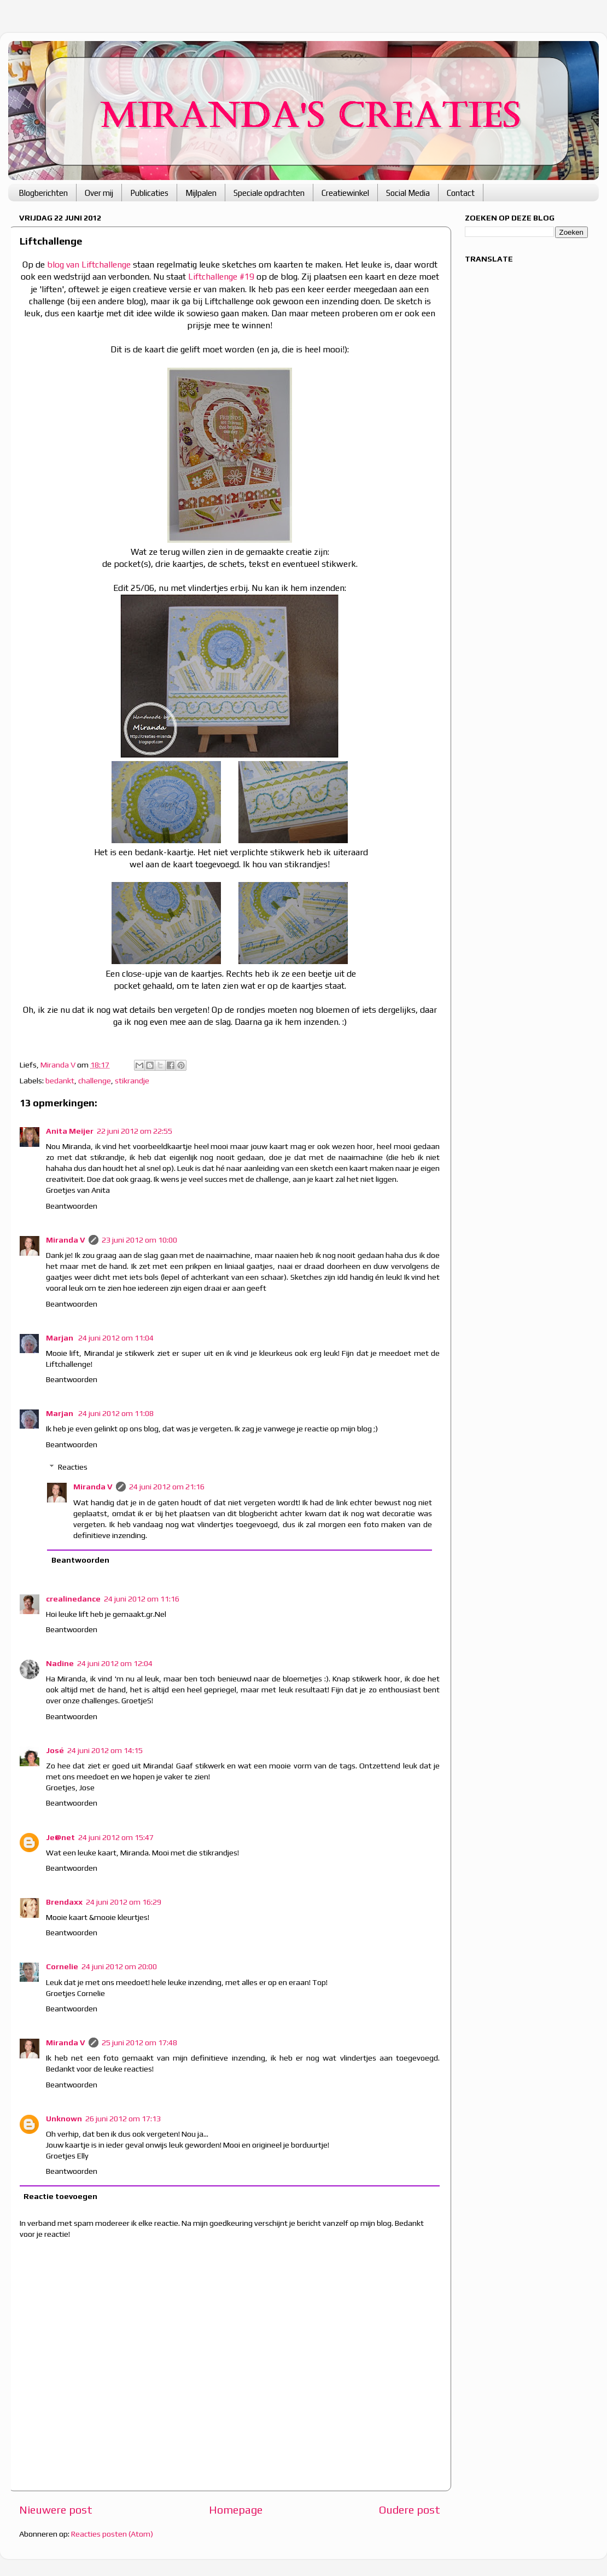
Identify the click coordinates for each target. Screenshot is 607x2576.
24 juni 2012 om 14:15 (105, 1750)
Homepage (235, 2509)
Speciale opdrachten (269, 193)
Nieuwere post (55, 2509)
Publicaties (149, 193)
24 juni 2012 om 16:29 (123, 1902)
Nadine (60, 1663)
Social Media (408, 193)
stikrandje (132, 1080)
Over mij (99, 193)
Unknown (64, 2118)
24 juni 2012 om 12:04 (115, 1663)
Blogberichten (43, 193)
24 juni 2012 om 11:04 (116, 1337)
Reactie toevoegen (60, 2196)
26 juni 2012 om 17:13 (123, 2118)
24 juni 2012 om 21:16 (167, 1486)
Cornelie (62, 1966)
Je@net (60, 1837)
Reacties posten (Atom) (112, 2533)
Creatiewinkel (345, 193)
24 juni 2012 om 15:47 (116, 1837)
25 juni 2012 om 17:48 (139, 2042)
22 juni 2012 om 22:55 (134, 1131)
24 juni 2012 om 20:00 (119, 1966)
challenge (94, 1080)
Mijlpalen (201, 193)
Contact (461, 193)
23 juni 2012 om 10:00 (139, 1239)
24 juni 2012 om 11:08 (116, 1413)
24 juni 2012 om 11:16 (141, 1598)
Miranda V (65, 1239)
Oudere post (409, 2509)
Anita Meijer (70, 1131)
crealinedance (73, 1598)
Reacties (72, 1467)
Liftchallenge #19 (221, 276)
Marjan (60, 1337)
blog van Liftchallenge (89, 264)
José (55, 1750)
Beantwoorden (71, 1206)
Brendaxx (64, 1902)
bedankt (59, 1080)
